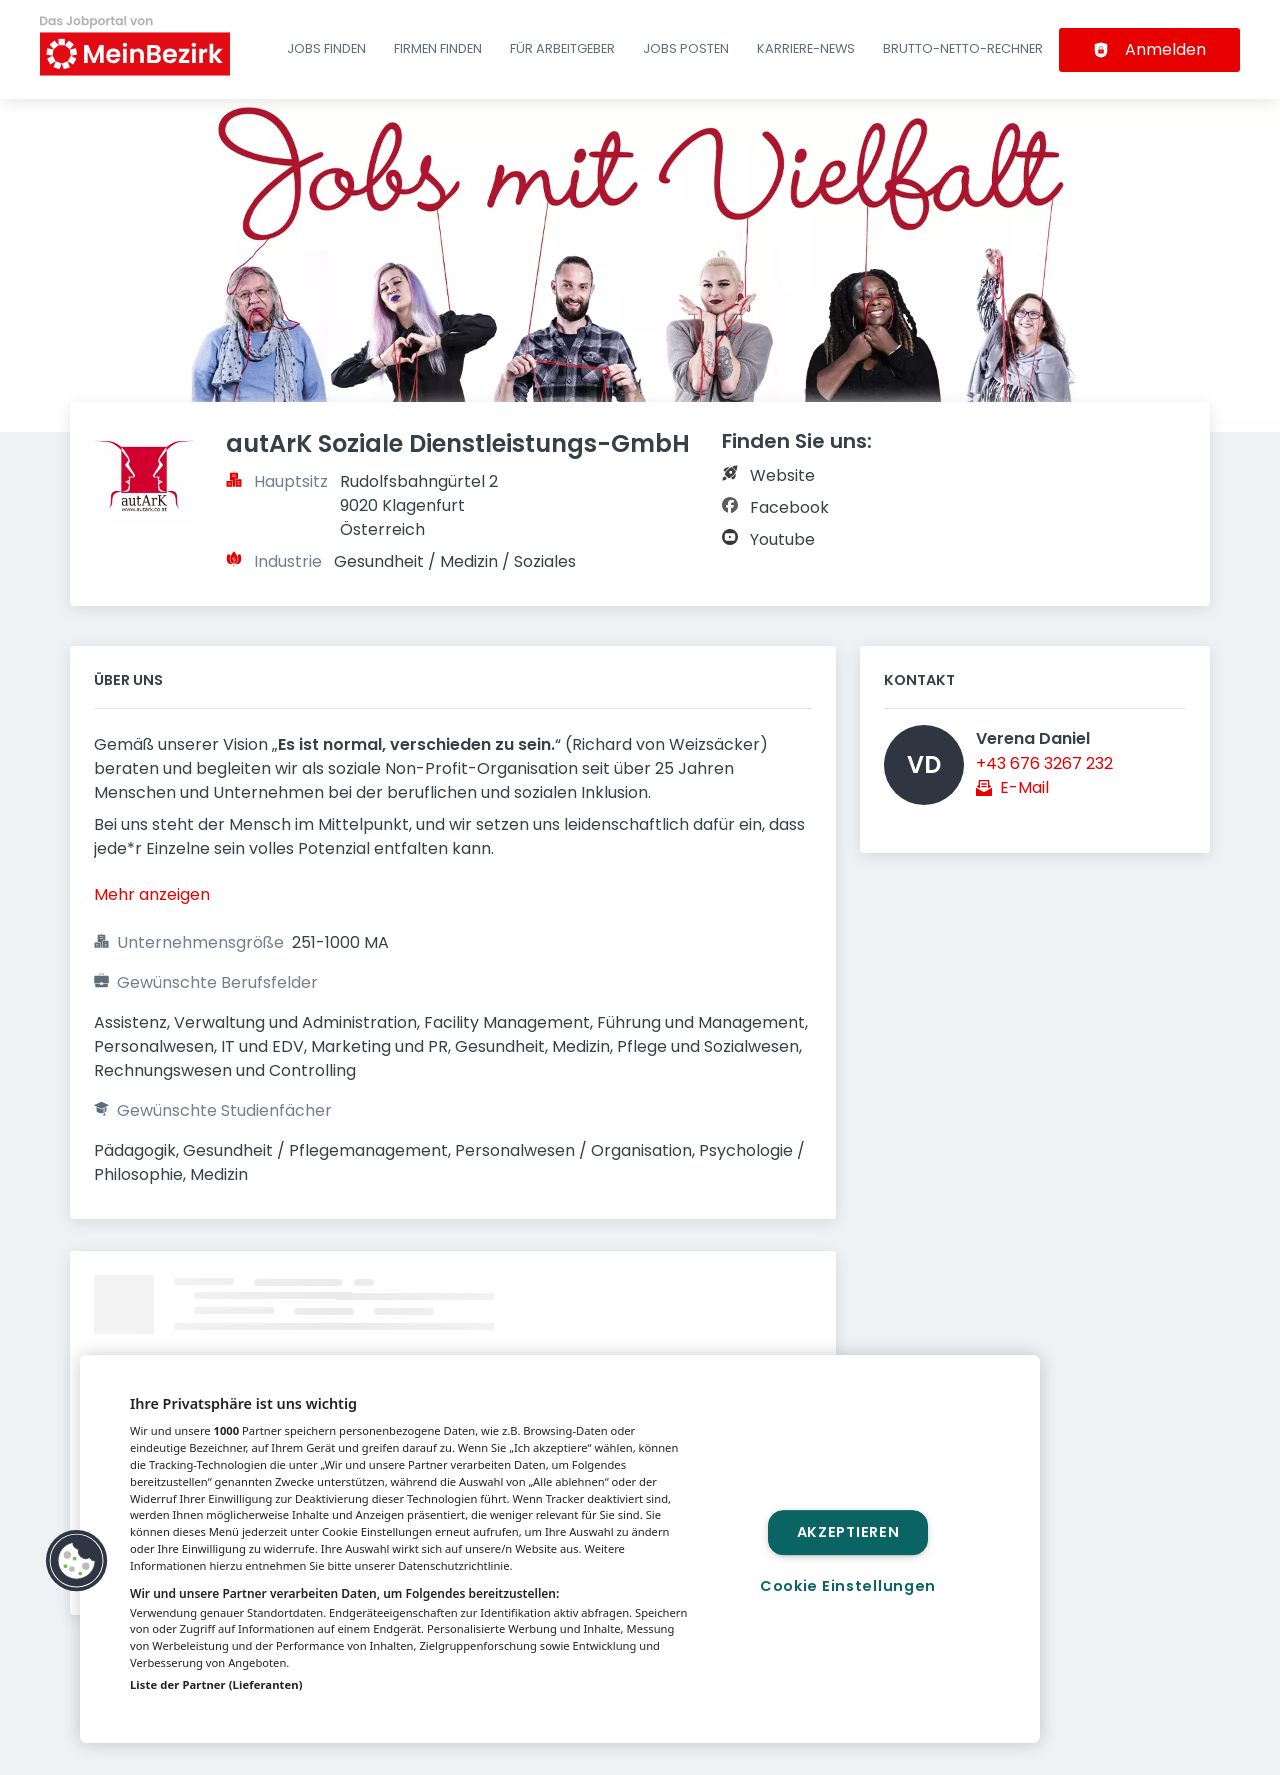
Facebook (789, 507)
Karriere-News (806, 48)
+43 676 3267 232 (1044, 763)
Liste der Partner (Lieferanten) (216, 1684)
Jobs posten (686, 48)
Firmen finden (438, 48)
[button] (77, 1561)
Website (782, 475)
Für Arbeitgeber (562, 48)
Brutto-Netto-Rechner (963, 48)
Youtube (782, 539)
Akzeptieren (848, 1532)
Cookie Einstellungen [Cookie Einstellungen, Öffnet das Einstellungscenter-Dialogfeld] (848, 1586)
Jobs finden (326, 48)
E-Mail (1024, 787)
